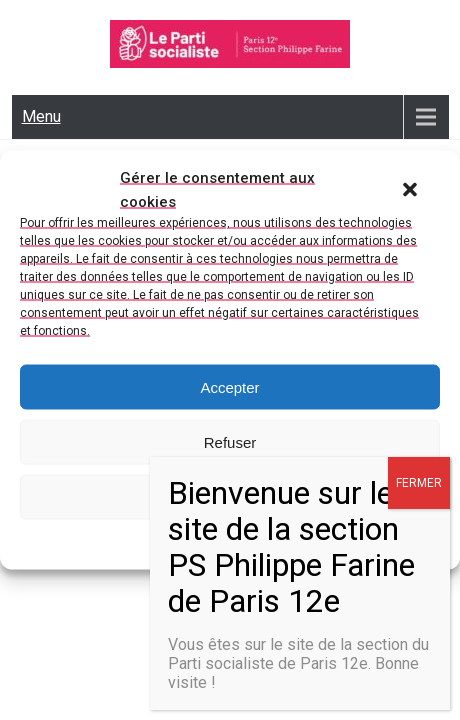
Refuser (230, 441)
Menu (41, 116)
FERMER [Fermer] (419, 483)
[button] (410, 190)
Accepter (229, 386)
